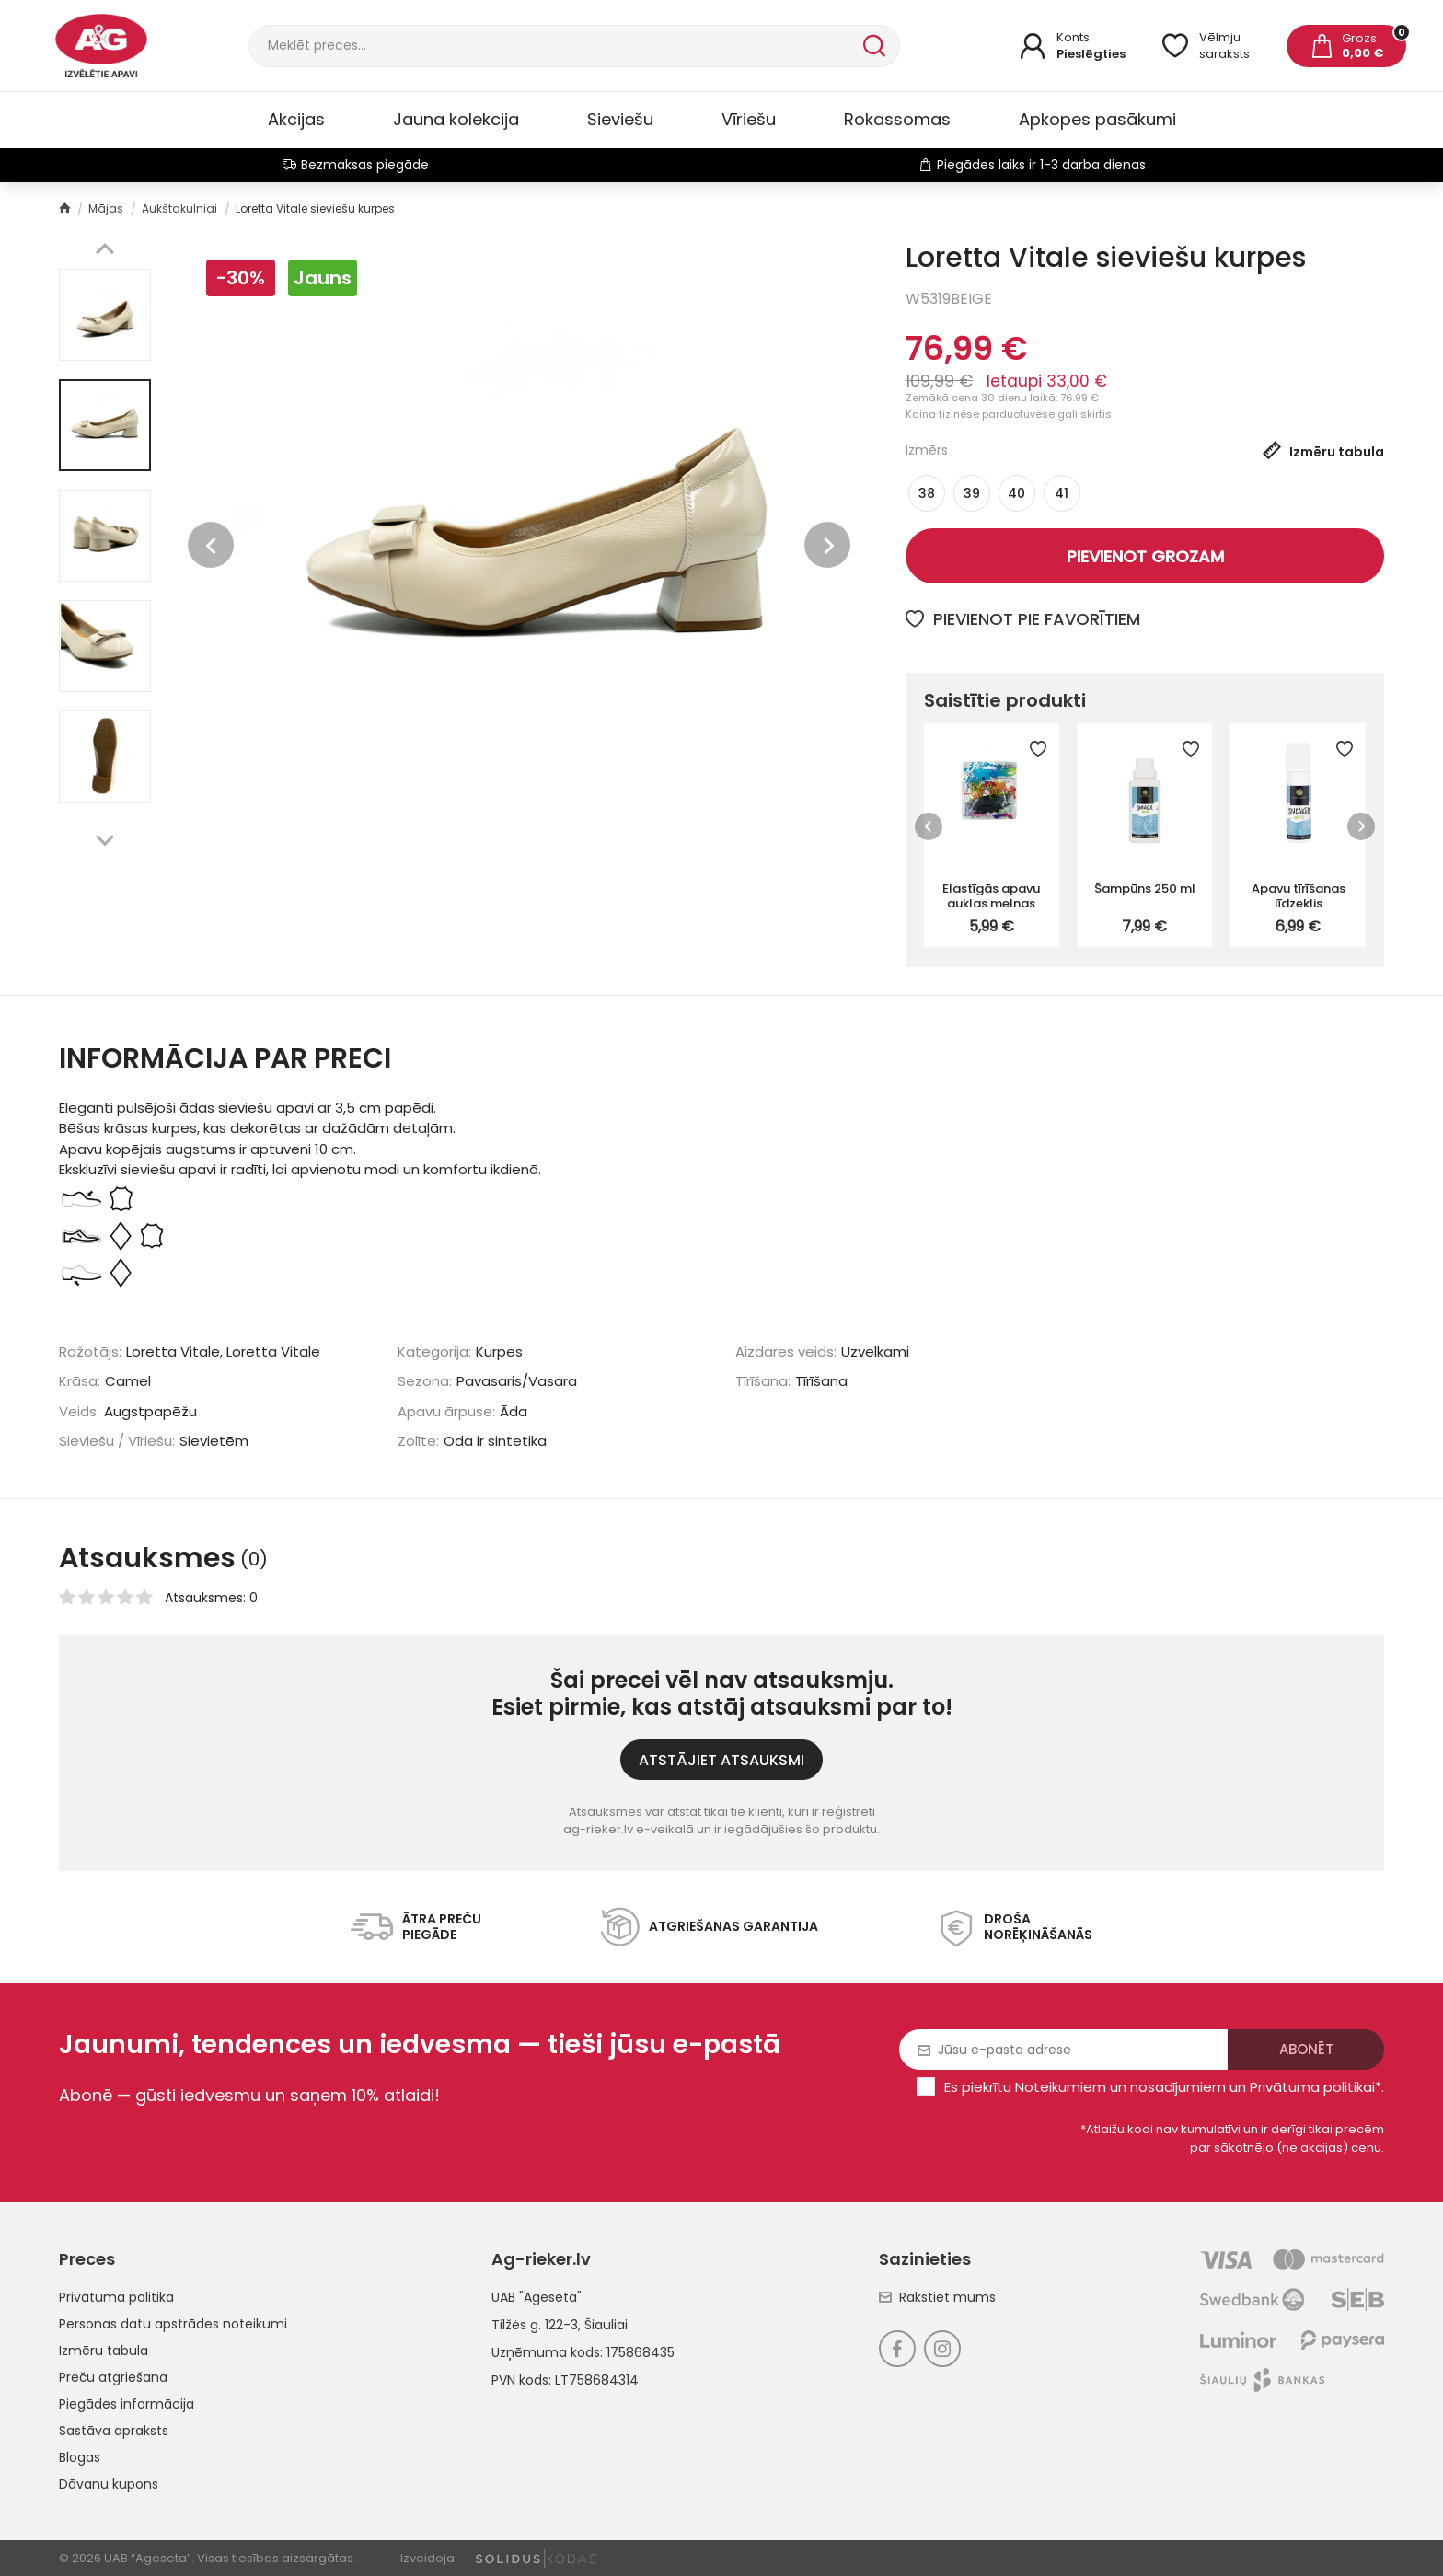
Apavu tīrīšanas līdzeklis (1298, 895)
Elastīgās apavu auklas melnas (991, 895)
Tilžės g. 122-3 (534, 2325)
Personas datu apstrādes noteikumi (173, 2324)
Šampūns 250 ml (1144, 888)
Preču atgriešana (113, 2377)
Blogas (79, 2457)
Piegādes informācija (126, 2404)
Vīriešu (749, 119)
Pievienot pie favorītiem (1023, 618)
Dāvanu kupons (108, 2484)
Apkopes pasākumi (1097, 119)
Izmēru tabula (103, 2350)
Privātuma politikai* (1315, 2087)
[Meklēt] (554, 46)
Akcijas (296, 119)
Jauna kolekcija (456, 119)
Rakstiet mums (937, 2297)
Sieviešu (620, 119)
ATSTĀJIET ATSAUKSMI (721, 1760)
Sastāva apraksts (113, 2430)
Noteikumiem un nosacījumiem (1120, 2087)
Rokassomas (897, 119)
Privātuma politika (116, 2297)
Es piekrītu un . (1164, 2087)
